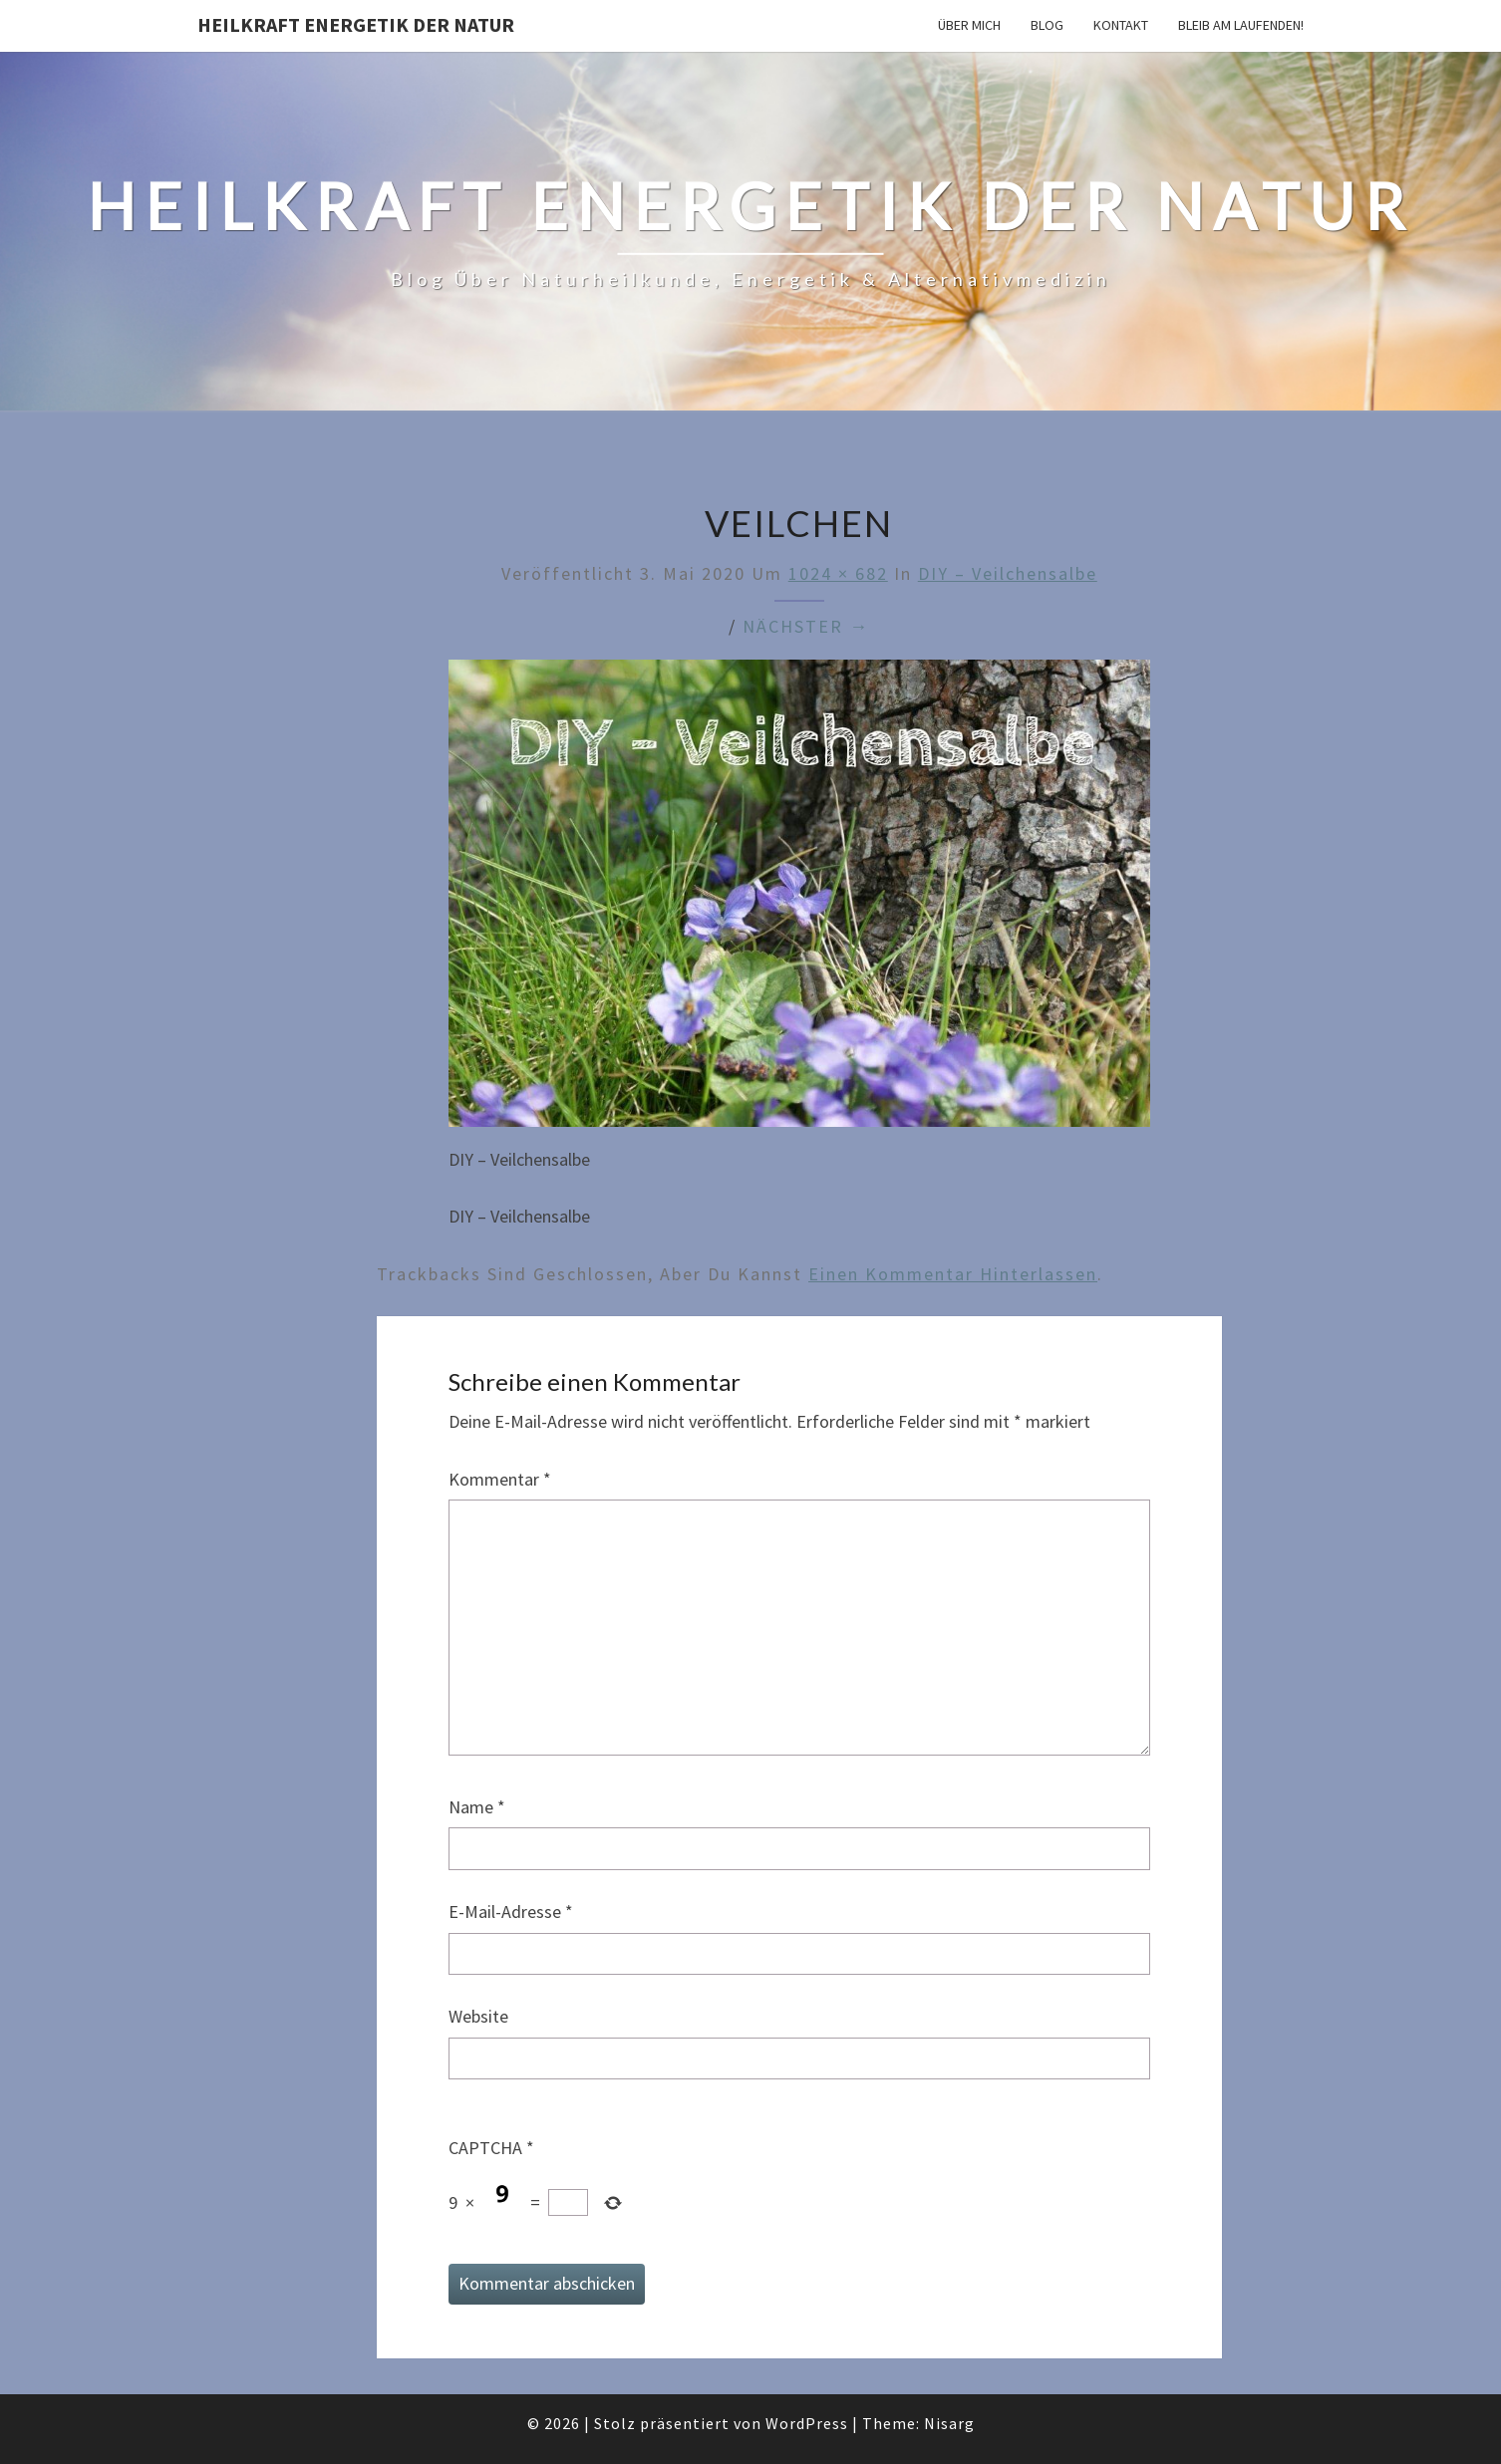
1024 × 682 (838, 573)
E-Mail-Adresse (511, 1911)
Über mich (969, 25)
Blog (1047, 25)
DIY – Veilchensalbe (1007, 573)
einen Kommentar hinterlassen (952, 1273)
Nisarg (949, 2423)
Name (477, 1806)
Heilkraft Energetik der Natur (355, 24)
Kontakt (1120, 25)
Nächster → (806, 626)
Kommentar (500, 1479)
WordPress (806, 2423)
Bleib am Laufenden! (1241, 25)
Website (478, 2016)
